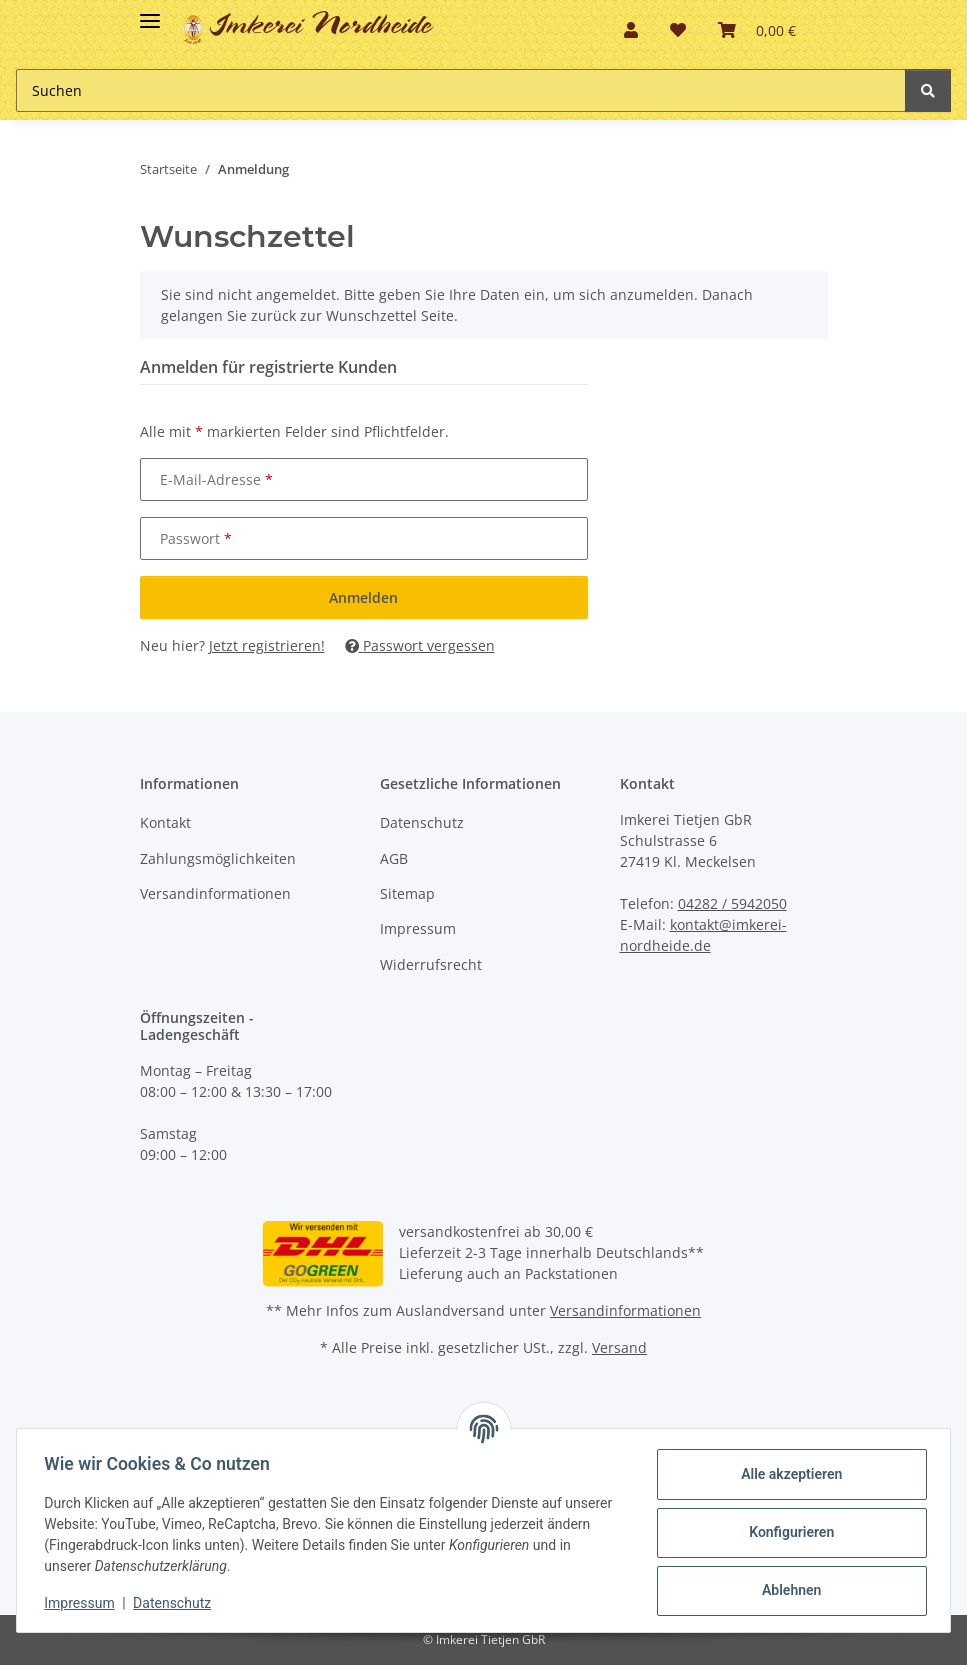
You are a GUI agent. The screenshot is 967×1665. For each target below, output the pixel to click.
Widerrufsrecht (431, 964)
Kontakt (165, 822)
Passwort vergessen (420, 645)
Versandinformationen (215, 893)
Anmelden (363, 597)
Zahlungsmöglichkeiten (218, 858)
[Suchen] (461, 90)
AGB (394, 858)
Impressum (418, 928)
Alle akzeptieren (786, 1474)
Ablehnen (786, 1590)
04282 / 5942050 (732, 903)
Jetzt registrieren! (267, 645)
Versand (619, 1347)
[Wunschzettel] (678, 30)
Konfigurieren (786, 1532)
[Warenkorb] (757, 30)
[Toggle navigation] (150, 12)
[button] (631, 30)
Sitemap (407, 893)
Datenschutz (422, 822)
